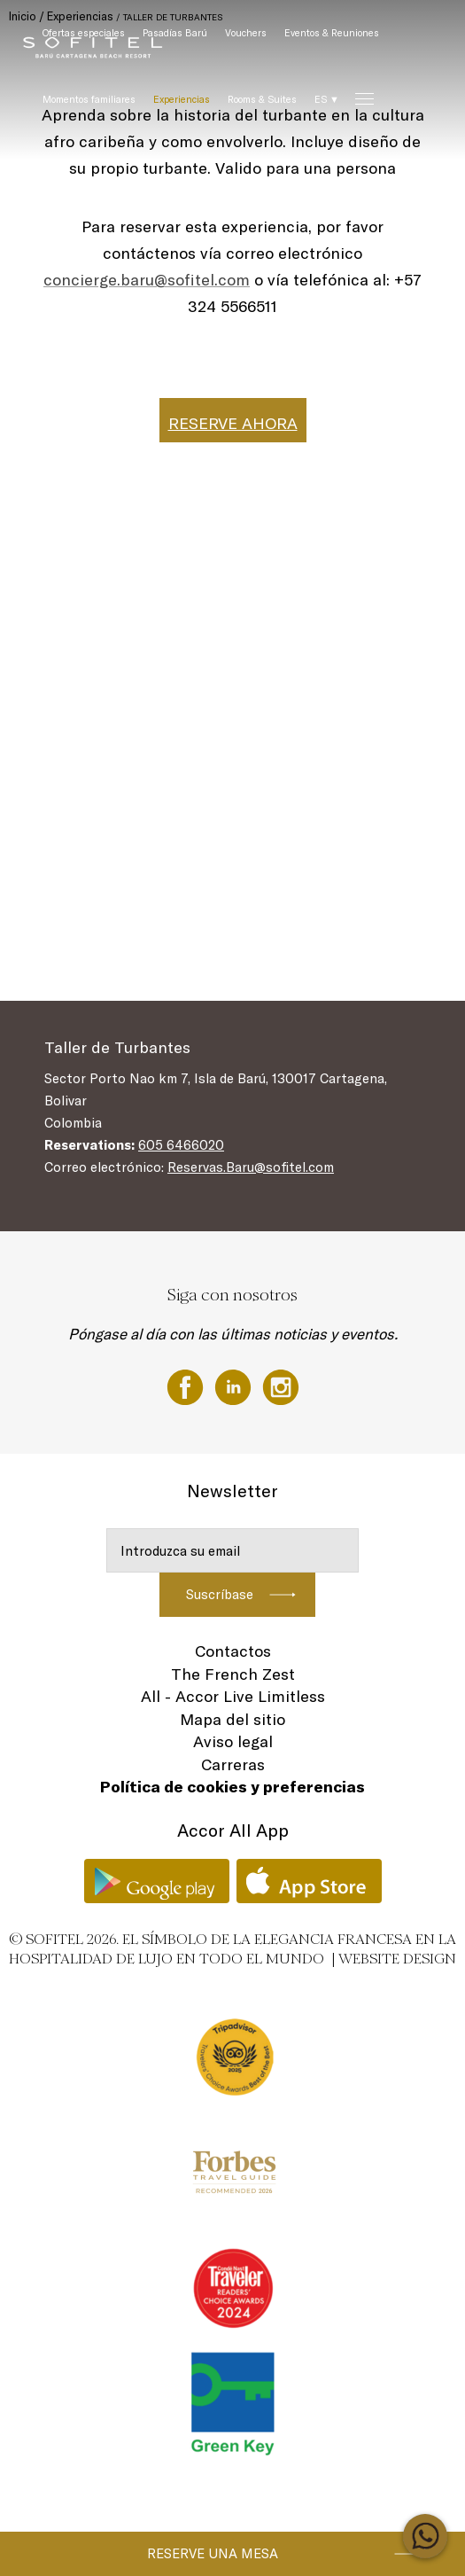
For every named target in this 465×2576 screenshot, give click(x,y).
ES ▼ (326, 99)
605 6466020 (181, 1144)
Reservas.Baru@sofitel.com (250, 1167)
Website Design (397, 1958)
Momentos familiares (89, 99)
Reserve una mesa (212, 2553)
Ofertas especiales (84, 33)
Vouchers (246, 33)
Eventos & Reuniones (331, 33)
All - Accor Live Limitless (233, 1696)
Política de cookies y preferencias (232, 1786)
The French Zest (233, 1674)
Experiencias (181, 99)
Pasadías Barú (175, 33)
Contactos (233, 1651)
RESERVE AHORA (233, 423)
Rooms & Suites (262, 99)
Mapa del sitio (232, 1719)
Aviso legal (233, 1741)
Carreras (233, 1764)
